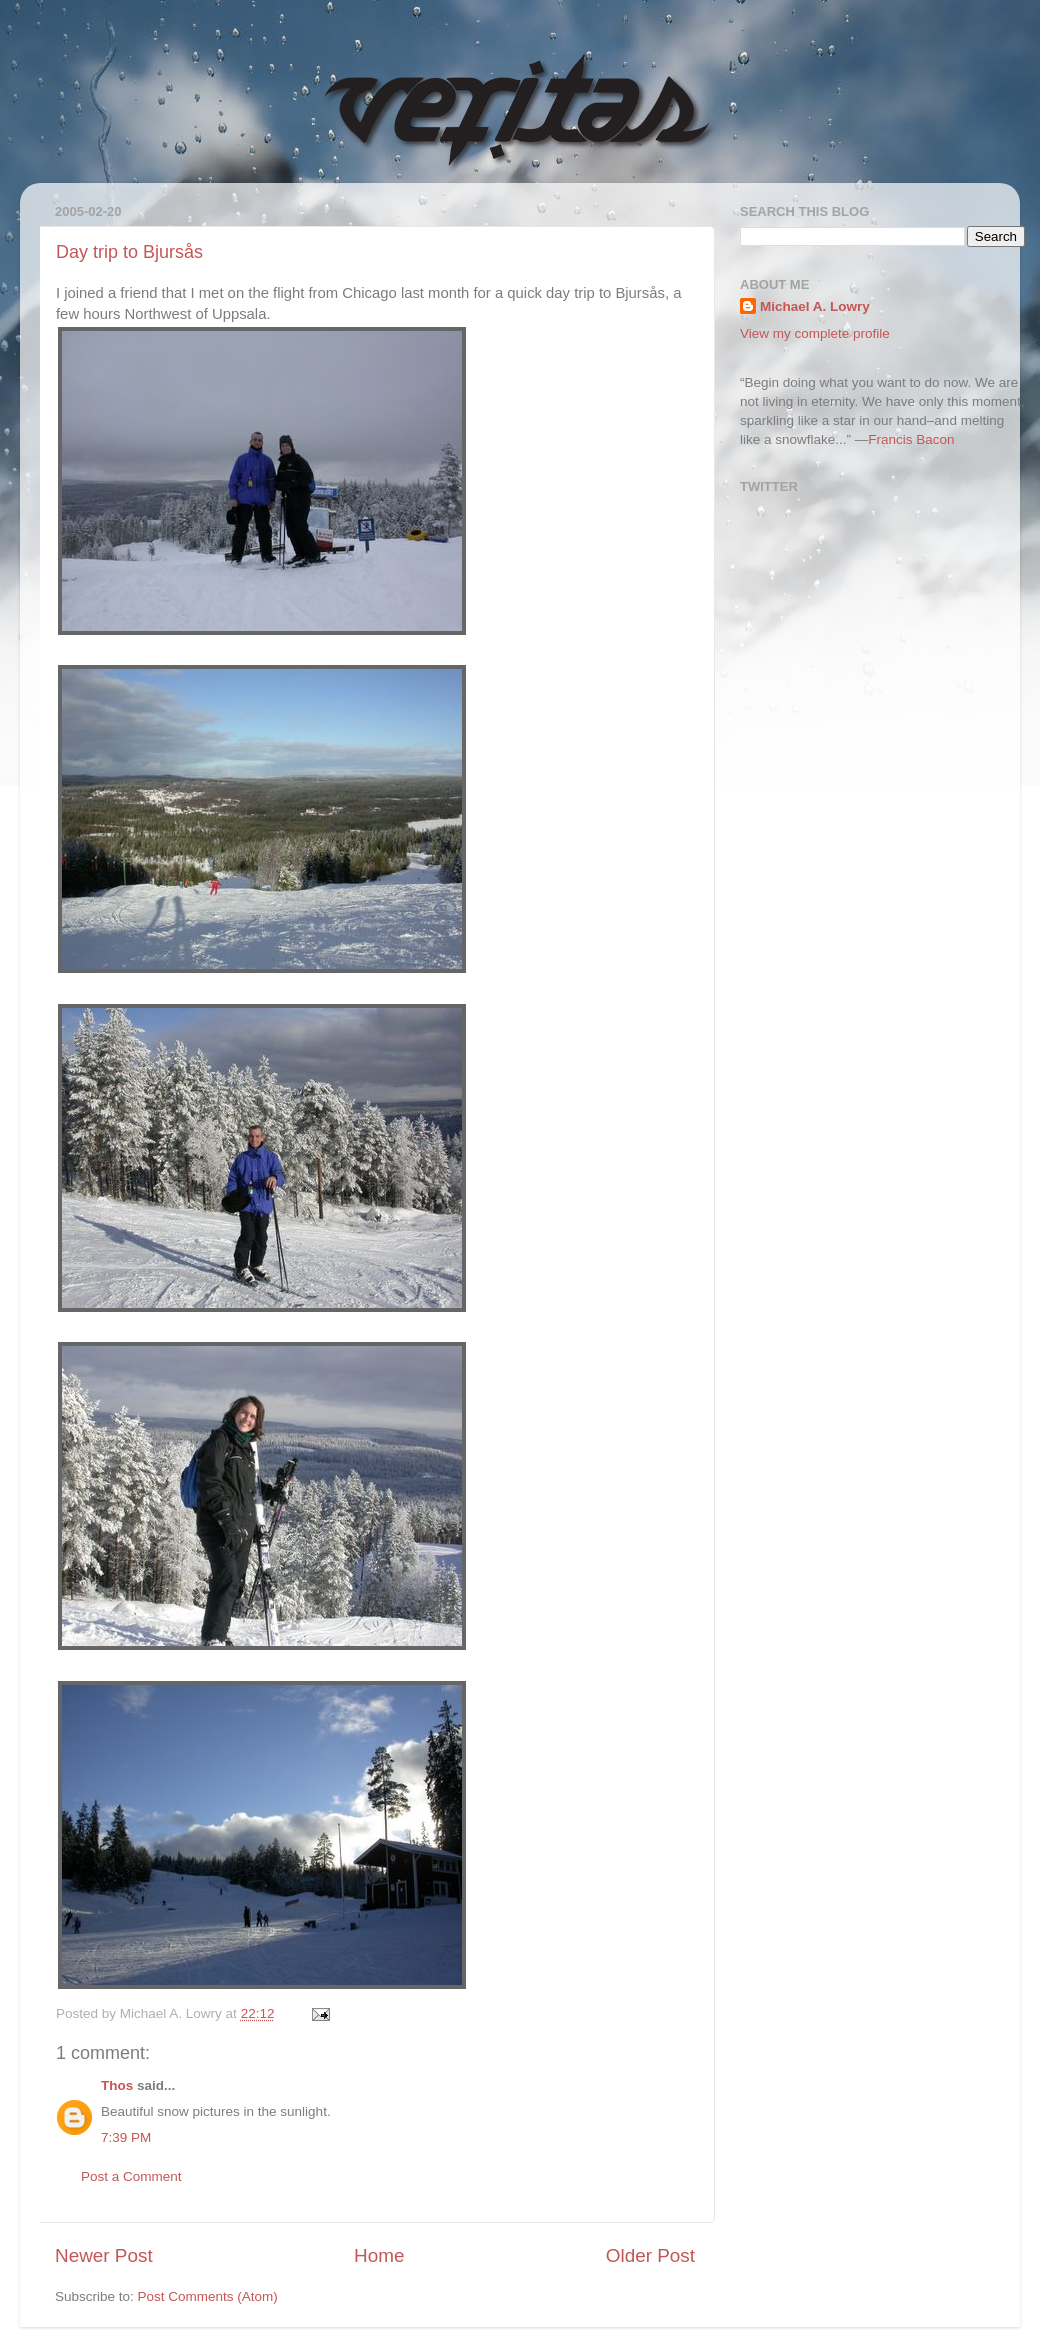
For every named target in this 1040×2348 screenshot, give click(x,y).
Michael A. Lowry (815, 306)
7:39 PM (126, 2137)
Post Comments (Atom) (208, 2296)
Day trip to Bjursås (129, 252)
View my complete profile (815, 333)
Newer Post (104, 2255)
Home (379, 2255)
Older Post (650, 2255)
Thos (117, 2085)
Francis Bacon (911, 439)
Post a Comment (131, 2176)
